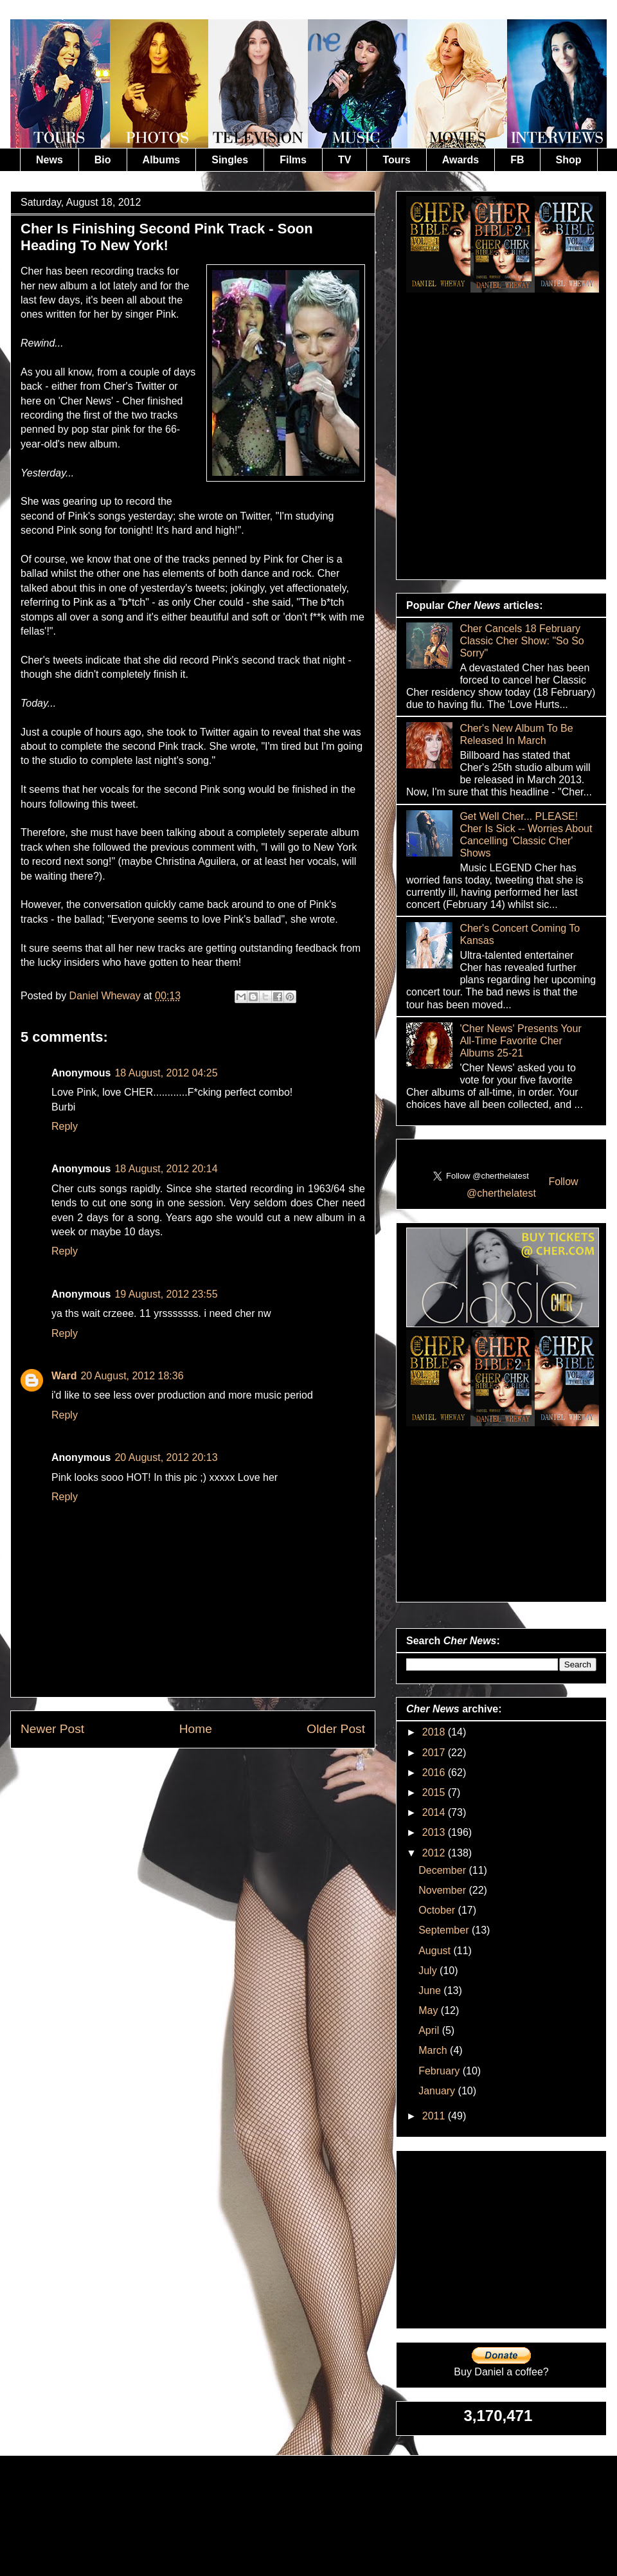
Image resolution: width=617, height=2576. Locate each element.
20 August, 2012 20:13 (165, 1457)
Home (195, 1729)
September (445, 1930)
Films (293, 159)
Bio (102, 159)
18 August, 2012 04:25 (165, 1072)
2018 (435, 1732)
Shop (569, 159)
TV (344, 159)
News (49, 159)
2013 (435, 1832)
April (430, 2030)
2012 (435, 1852)
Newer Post (52, 1729)
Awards (460, 159)
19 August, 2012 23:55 (165, 1294)
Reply (64, 1126)
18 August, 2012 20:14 (165, 1168)
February (440, 2070)
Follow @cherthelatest (522, 1187)
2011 (435, 2115)
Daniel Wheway (106, 995)
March (434, 2050)
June (430, 1990)
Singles (229, 159)
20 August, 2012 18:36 (131, 1375)
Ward (63, 1375)
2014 (435, 1812)
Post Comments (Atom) (224, 1777)
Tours (396, 159)
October (438, 1910)
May (429, 2010)
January (438, 2090)
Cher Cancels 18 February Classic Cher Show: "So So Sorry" (522, 640)
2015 (435, 1792)
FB (517, 159)
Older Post (336, 1729)
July (429, 1970)
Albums (162, 159)
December (443, 1870)
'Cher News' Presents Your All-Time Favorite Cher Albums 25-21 (520, 1040)
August (435, 1950)
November (443, 1890)
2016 (435, 1772)
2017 (435, 1752)
